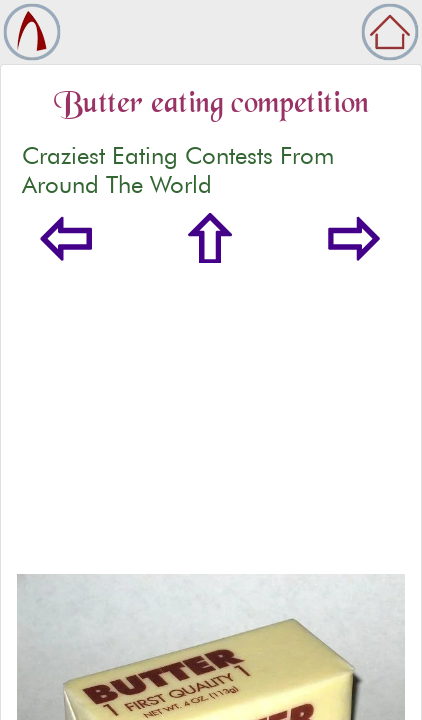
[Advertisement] (211, 418)
